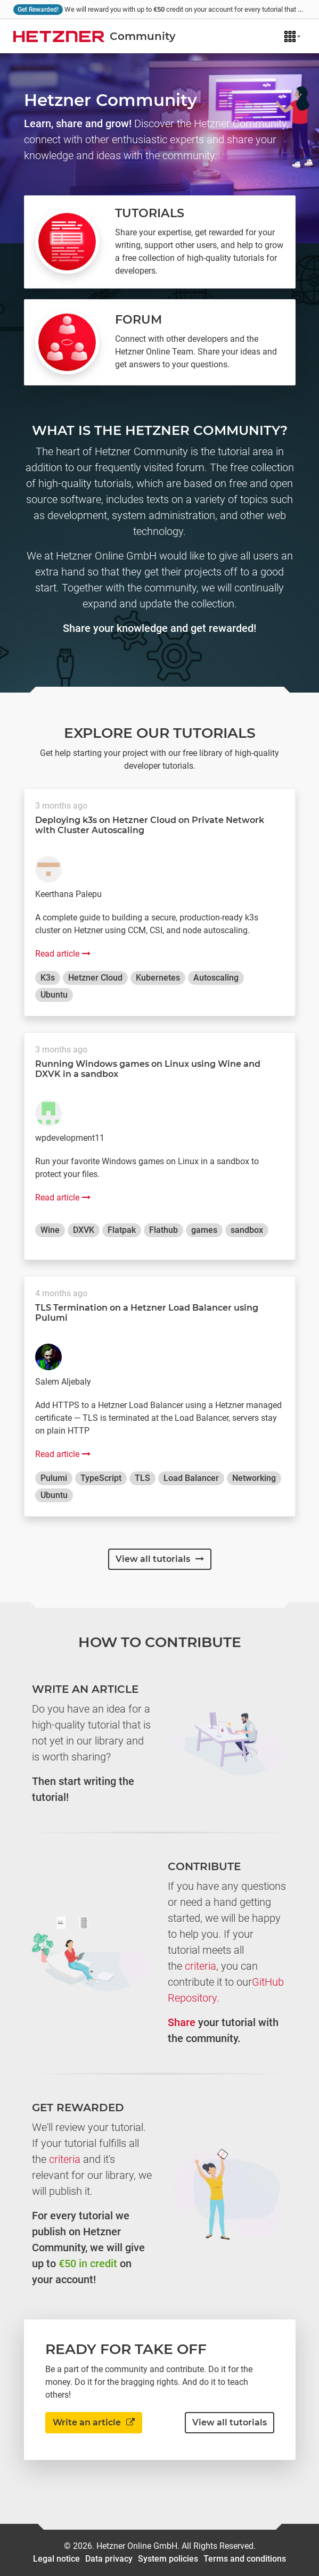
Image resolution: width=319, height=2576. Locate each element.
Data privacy (109, 2559)
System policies (168, 2559)
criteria (200, 1966)
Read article (63, 954)
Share (181, 2022)
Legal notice (56, 2559)
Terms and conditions (244, 2559)
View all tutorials (160, 1559)
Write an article (94, 2422)
